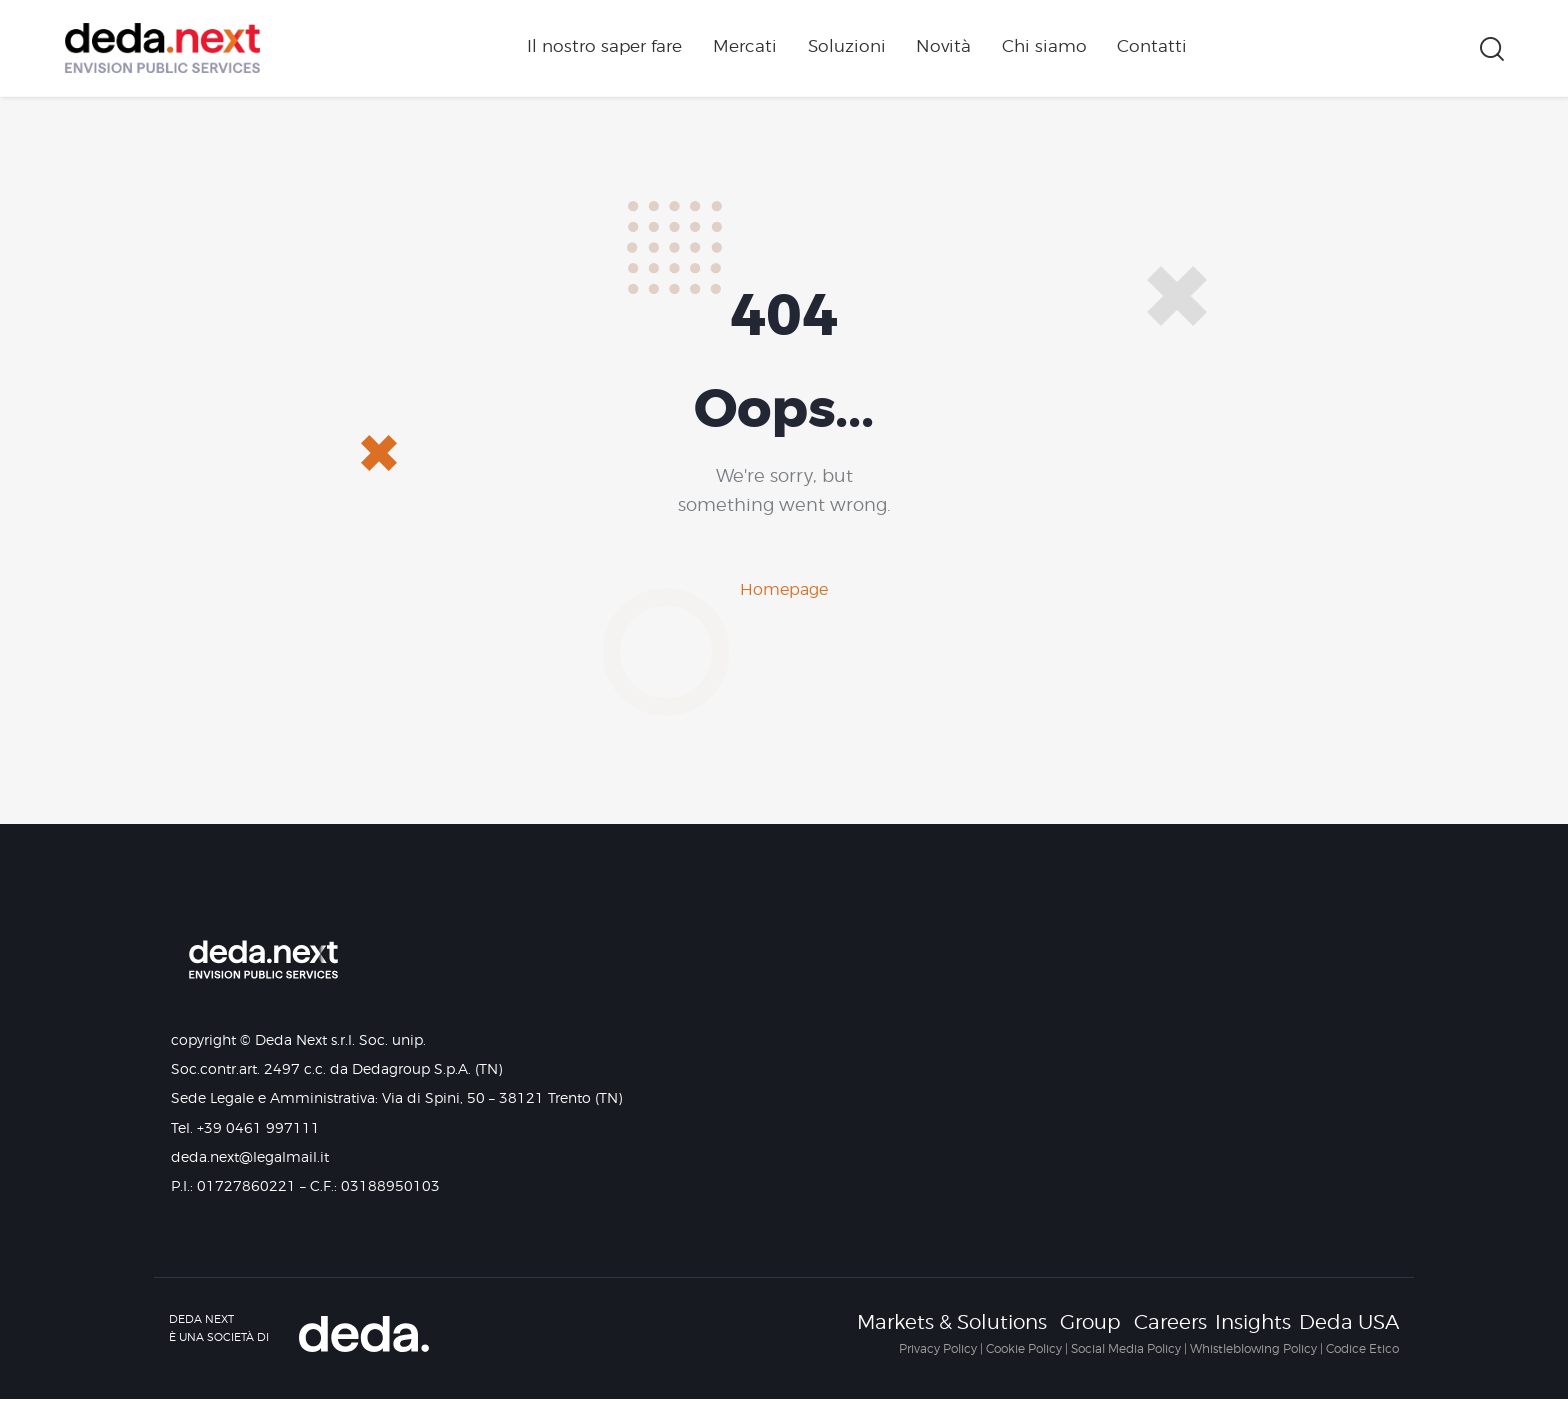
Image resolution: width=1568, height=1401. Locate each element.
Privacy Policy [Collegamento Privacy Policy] (938, 1348)
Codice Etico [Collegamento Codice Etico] (1362, 1348)
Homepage (784, 589)
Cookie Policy (1024, 1348)
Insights (1253, 1323)
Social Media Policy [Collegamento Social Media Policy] (1126, 1348)
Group (1090, 1323)
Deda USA (1349, 1323)
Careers (1170, 1323)
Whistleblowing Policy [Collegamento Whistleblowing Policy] (1253, 1348)
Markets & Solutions (952, 1323)
